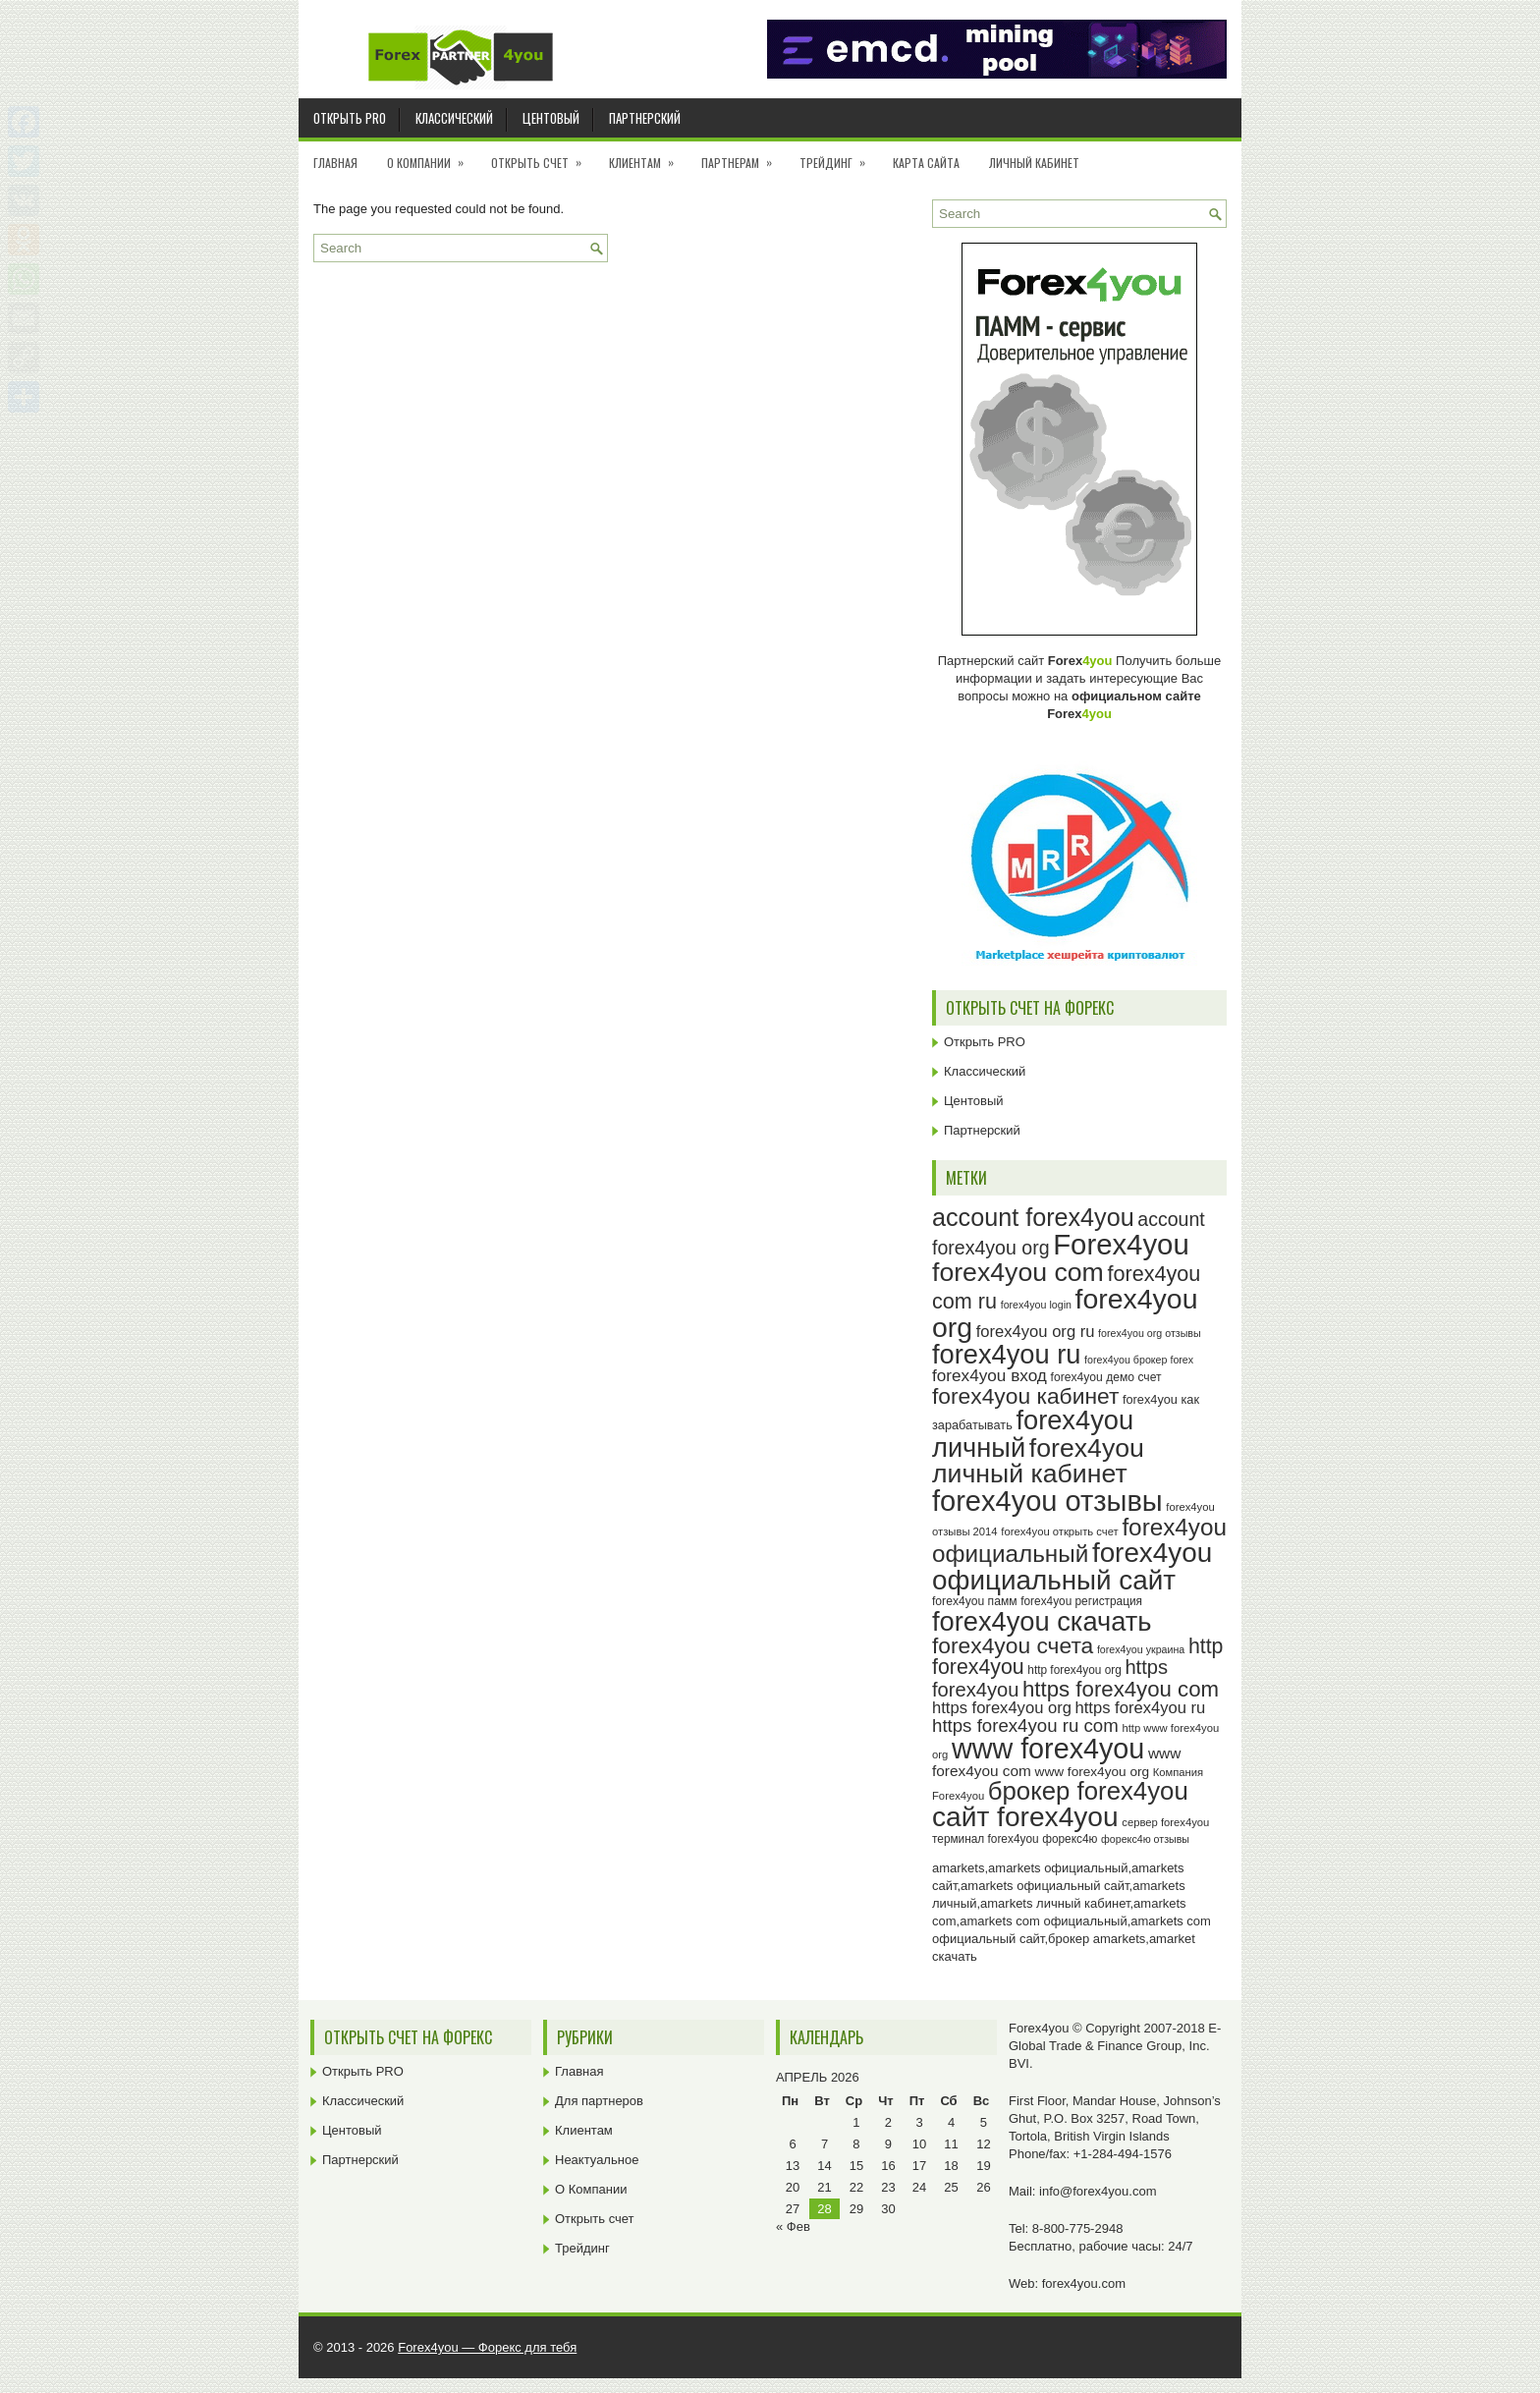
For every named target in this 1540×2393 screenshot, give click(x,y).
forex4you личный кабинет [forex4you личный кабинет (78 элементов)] (1038, 1461)
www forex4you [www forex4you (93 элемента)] (1048, 1748)
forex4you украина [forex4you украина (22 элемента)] (1140, 1649)
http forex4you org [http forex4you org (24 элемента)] (1074, 1670)
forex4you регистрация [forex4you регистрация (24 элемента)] (1081, 1601)
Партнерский (645, 118)
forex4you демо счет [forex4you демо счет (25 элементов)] (1106, 1377)
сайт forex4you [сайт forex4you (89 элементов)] (1025, 1817)
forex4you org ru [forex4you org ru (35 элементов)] (1035, 1331)
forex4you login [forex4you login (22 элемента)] (1036, 1304)
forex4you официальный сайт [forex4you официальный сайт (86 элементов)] (1072, 1566)
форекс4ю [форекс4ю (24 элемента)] (1069, 1839)
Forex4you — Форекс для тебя (487, 2347)
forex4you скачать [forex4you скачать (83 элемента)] (1041, 1621)
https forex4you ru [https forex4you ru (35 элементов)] (1140, 1707)
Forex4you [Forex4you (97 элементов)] (1121, 1244)
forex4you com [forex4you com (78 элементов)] (1018, 1272)
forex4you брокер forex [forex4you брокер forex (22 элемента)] (1138, 1359)
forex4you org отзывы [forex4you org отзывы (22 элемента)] (1149, 1333)
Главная (335, 162)
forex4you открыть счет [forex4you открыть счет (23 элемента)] (1060, 1531)
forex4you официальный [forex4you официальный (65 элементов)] (1079, 1540)
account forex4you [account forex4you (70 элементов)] (1033, 1217)
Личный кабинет (1034, 162)
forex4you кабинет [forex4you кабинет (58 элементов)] (1025, 1396)
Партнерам (743, 156)
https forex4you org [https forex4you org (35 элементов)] (1002, 1707)
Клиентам (648, 156)
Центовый (550, 118)
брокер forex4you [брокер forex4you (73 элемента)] (1088, 1791)
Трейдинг (838, 156)
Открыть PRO (349, 118)
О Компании (431, 156)
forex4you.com (1084, 2283)
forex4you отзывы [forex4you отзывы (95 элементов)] (1047, 1501)
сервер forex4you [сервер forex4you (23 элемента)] (1165, 1822)
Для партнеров (599, 2100)
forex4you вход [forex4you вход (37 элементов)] (989, 1375)
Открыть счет (542, 156)
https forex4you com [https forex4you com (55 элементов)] (1120, 1689)
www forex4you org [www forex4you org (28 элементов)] (1092, 1771)
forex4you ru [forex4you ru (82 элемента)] (1006, 1354)
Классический (454, 118)
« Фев (793, 2226)
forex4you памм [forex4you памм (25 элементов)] (975, 1601)
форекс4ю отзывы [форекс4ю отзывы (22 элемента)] (1145, 1839)
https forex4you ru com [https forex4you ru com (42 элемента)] (1025, 1725)
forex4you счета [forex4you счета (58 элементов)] (1012, 1645)
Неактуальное (596, 2159)
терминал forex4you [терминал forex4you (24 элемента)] (985, 1839)
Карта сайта (926, 162)
